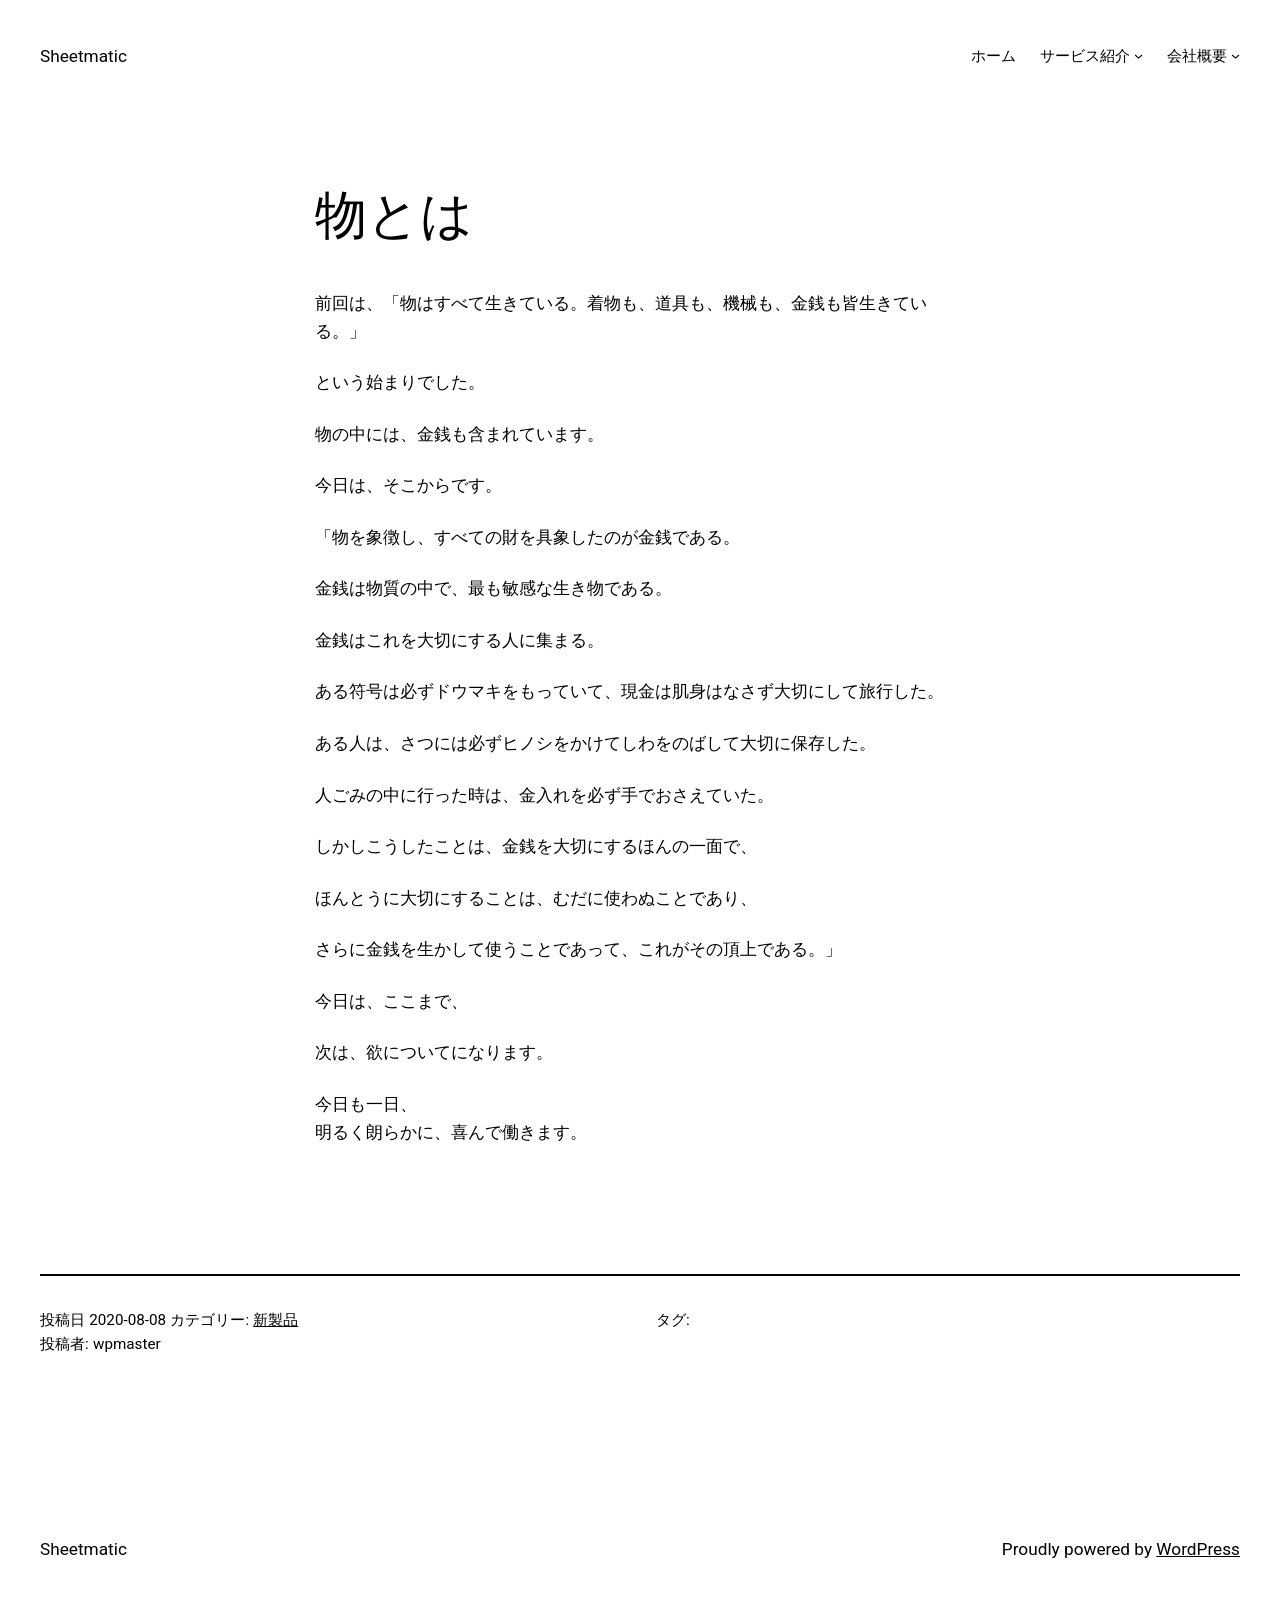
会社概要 (1197, 56)
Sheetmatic (83, 56)
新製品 (275, 1320)
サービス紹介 (1085, 56)
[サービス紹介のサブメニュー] (1138, 55)
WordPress (1198, 1549)
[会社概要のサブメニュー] (1235, 55)
